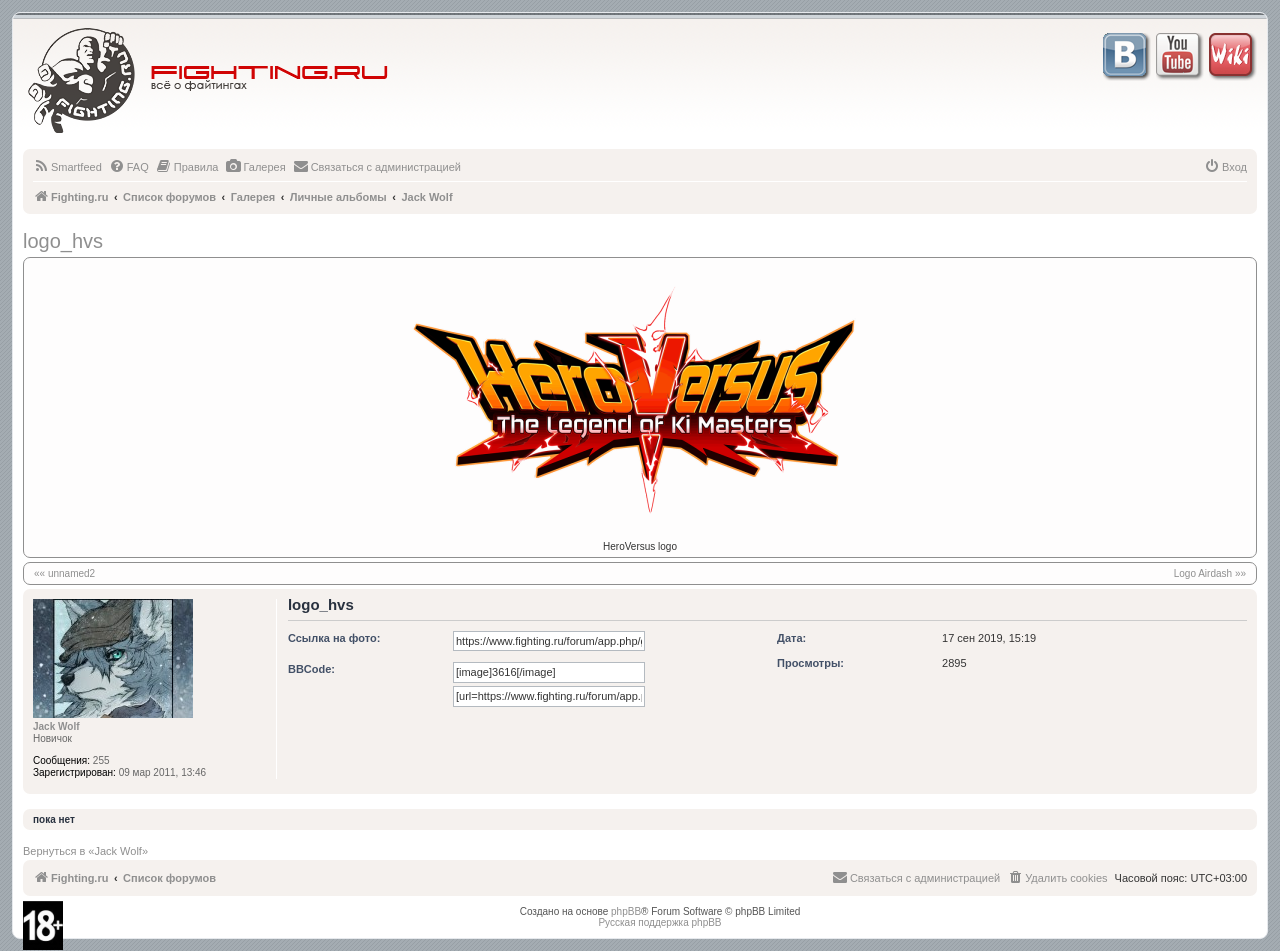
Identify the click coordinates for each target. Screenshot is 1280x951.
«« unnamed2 (64, 573)
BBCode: (311, 669)
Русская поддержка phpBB (659, 922)
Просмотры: (810, 663)
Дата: (791, 638)
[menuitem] (67, 167)
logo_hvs (63, 241)
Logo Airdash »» (1210, 573)
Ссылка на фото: (334, 638)
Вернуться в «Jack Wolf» (85, 851)
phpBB (626, 911)
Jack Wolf (56, 726)
